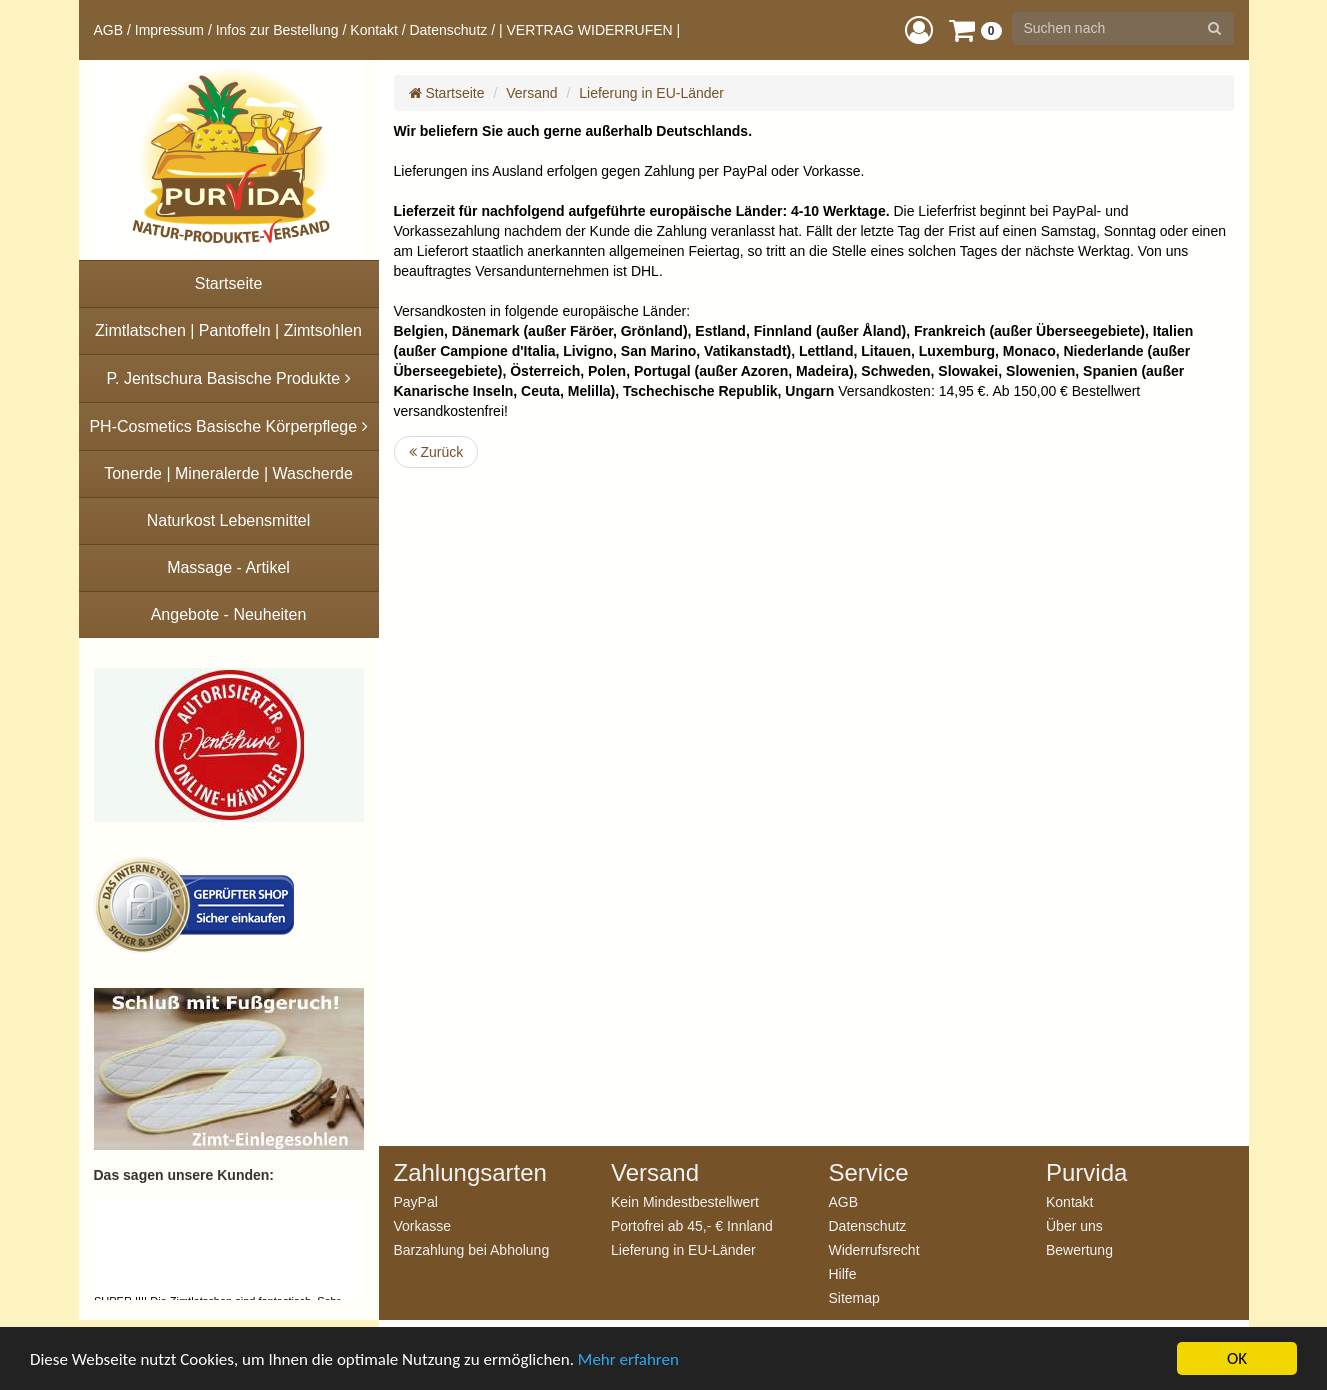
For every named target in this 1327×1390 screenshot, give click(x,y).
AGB (109, 30)
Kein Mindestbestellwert (685, 1201)
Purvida (1086, 1173)
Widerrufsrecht (874, 1249)
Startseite (447, 93)
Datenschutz (448, 30)
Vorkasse (423, 1225)
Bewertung (1079, 1249)
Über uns (1074, 1225)
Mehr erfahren (628, 1359)
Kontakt (373, 30)
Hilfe (843, 1273)
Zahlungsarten (470, 1173)
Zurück (436, 452)
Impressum (169, 30)
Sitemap (854, 1297)
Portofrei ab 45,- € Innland (692, 1225)
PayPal (416, 1201)
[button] (919, 29)
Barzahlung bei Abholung (472, 1249)
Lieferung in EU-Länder (651, 93)
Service (869, 1173)
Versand (531, 93)
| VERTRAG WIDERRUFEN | (589, 30)
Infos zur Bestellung (277, 30)
